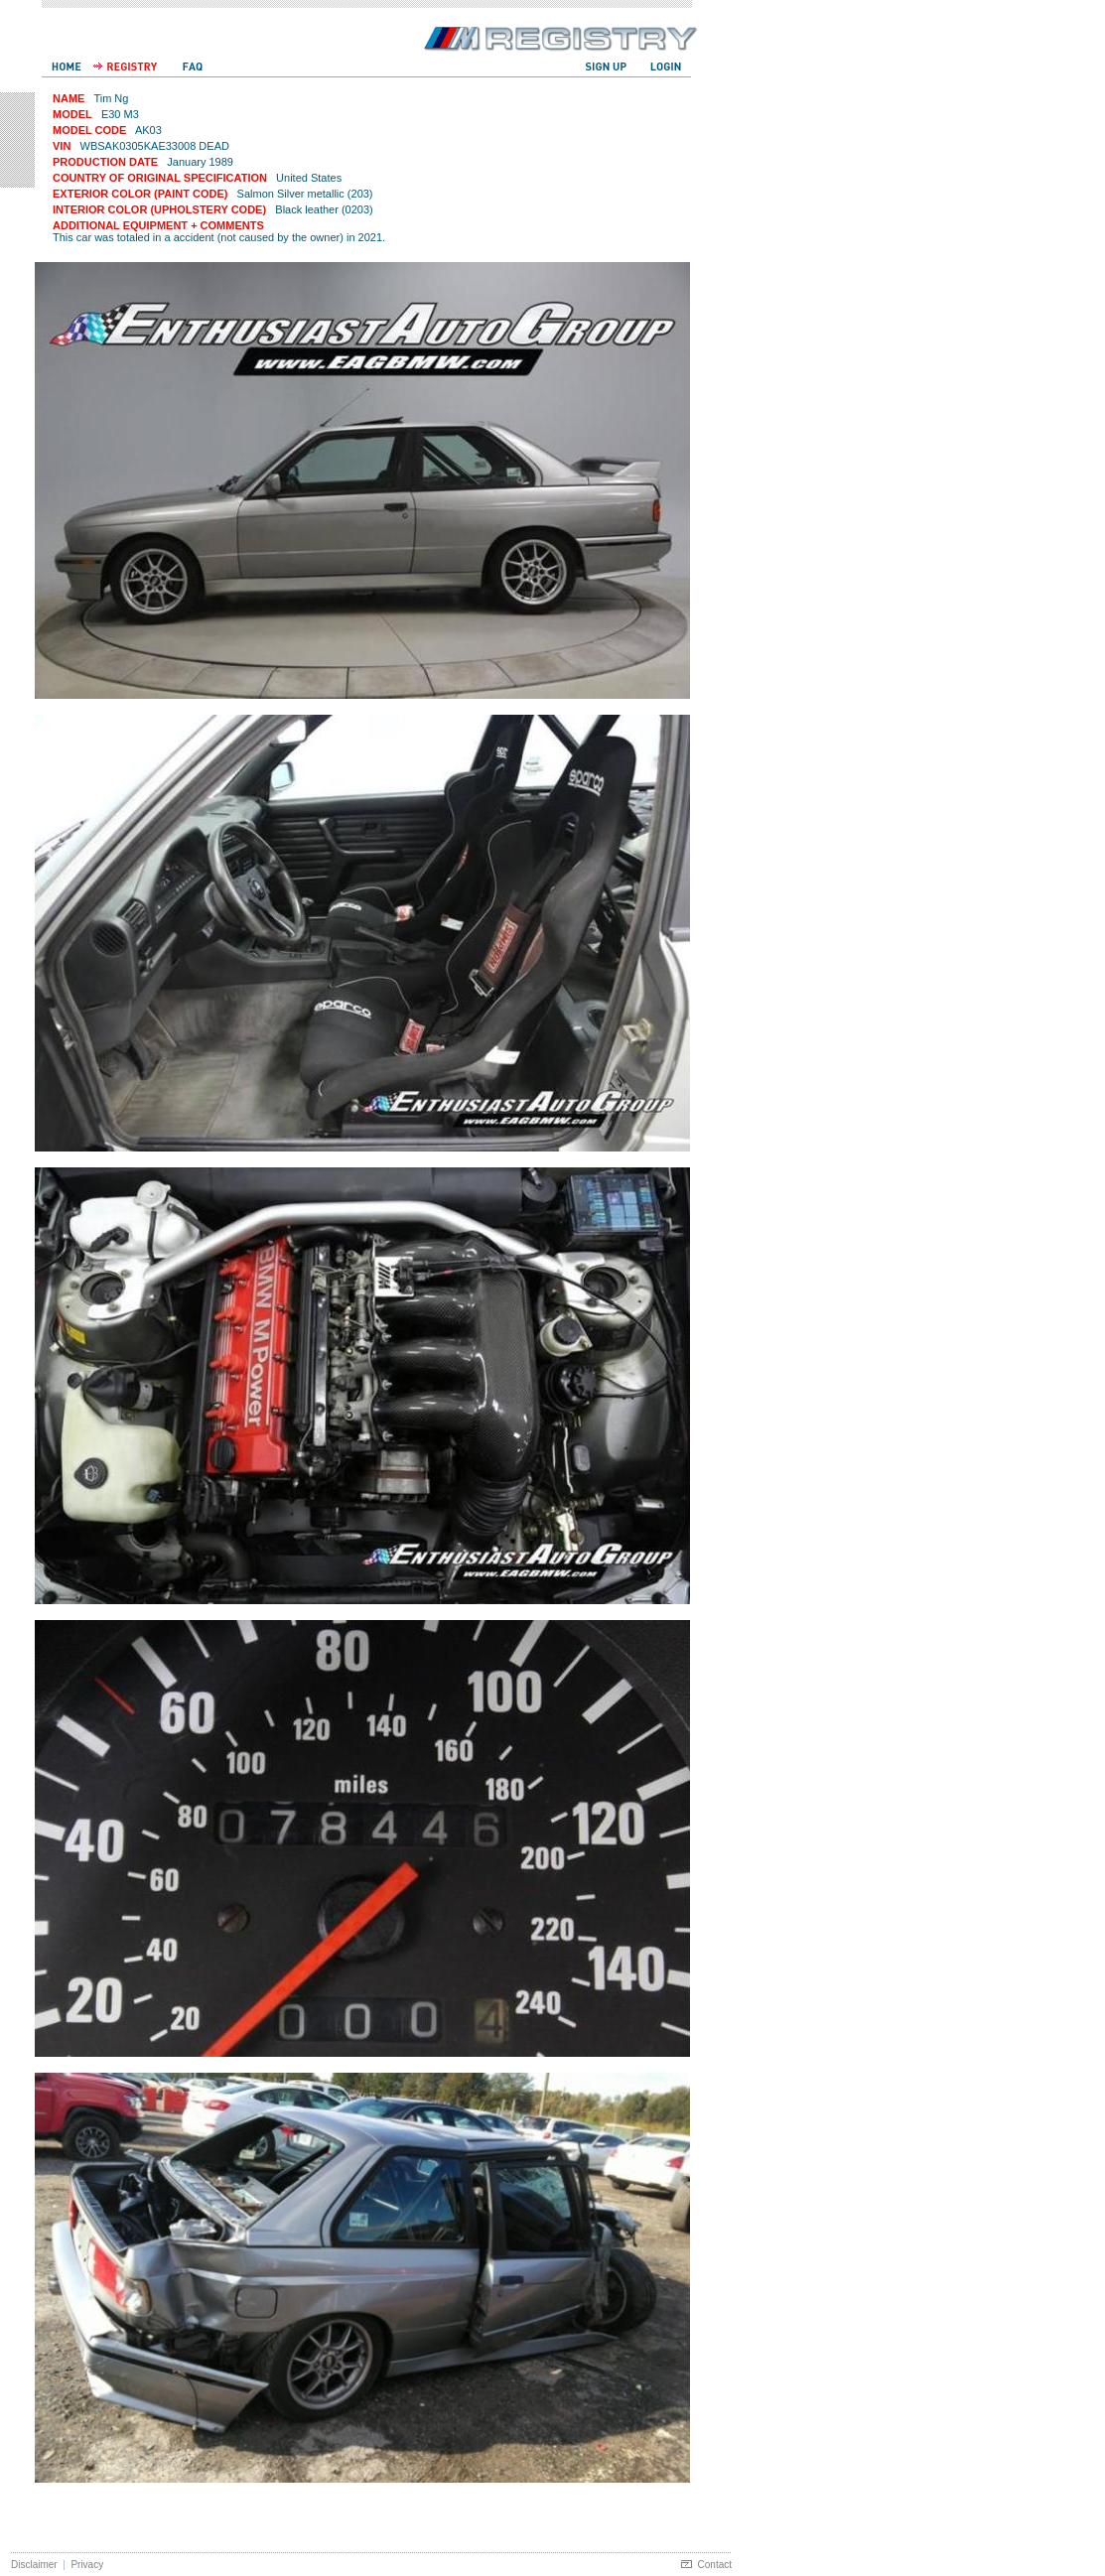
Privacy (86, 2564)
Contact (715, 2564)
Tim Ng (110, 98)
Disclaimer (34, 2564)
